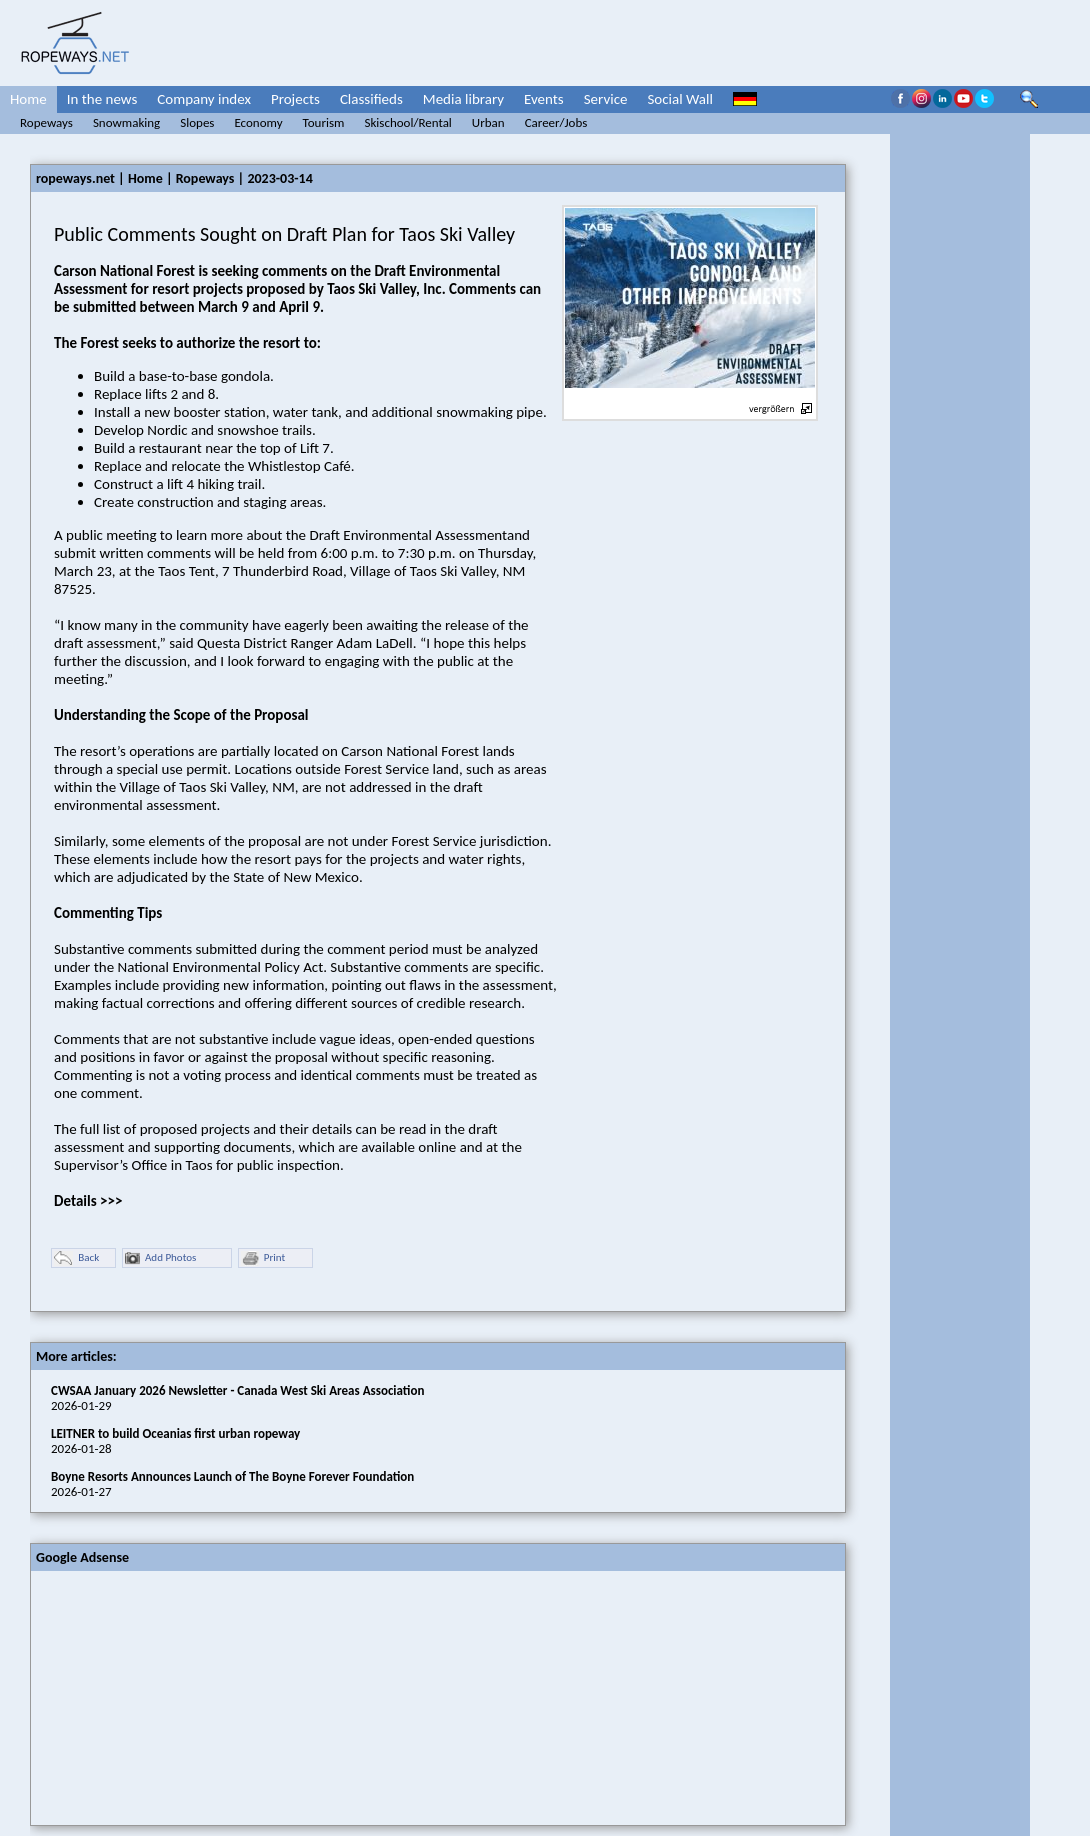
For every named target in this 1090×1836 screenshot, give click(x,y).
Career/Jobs (556, 122)
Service (606, 99)
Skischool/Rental (407, 122)
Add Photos (160, 1258)
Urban (488, 122)
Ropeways (46, 122)
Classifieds (371, 99)
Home (28, 99)
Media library (463, 99)
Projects (295, 99)
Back (76, 1258)
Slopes (197, 122)
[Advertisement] (181, 1696)
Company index (204, 99)
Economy (258, 122)
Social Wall (680, 99)
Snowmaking (126, 122)
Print (263, 1258)
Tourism (324, 122)
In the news (102, 99)
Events (544, 99)
